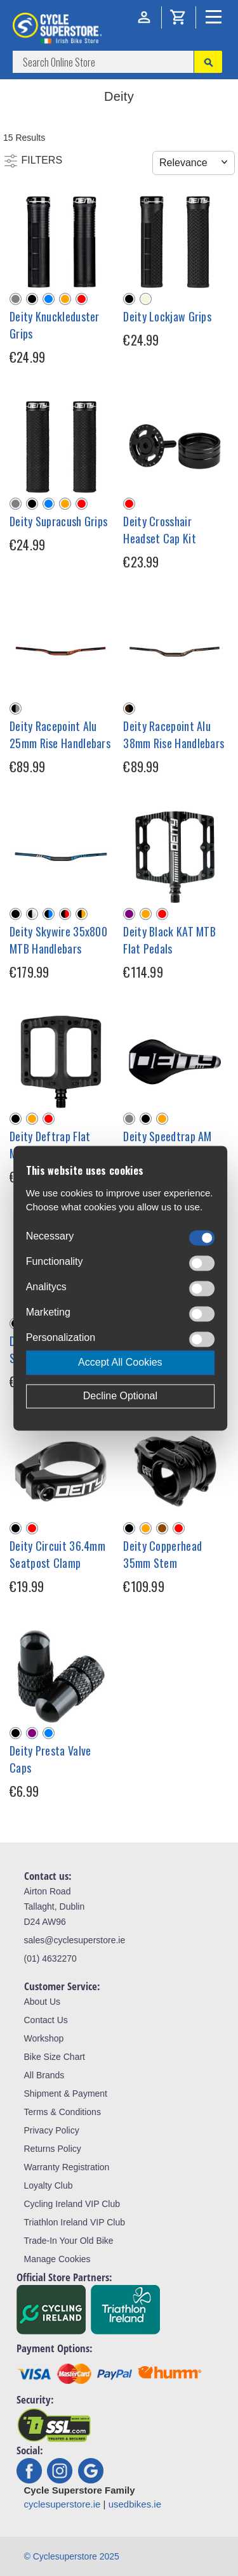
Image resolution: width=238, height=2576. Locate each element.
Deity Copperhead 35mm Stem (162, 1554)
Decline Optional (120, 1395)
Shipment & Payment (66, 2093)
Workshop (44, 2038)
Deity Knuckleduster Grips (55, 325)
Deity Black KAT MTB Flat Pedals (169, 940)
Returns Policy (52, 2149)
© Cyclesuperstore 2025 (71, 2556)
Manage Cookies (57, 2259)
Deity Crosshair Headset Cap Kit (159, 530)
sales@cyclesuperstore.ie (75, 1940)
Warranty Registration (67, 2167)
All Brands (44, 2075)
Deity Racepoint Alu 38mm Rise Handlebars (173, 734)
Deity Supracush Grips (58, 521)
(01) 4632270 (50, 1958)
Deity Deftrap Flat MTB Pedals (50, 1145)
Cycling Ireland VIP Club (72, 2204)
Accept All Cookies (120, 1362)
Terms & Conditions (62, 2112)
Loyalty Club (48, 2185)
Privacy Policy (51, 2130)
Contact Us (46, 2020)
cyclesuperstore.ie (62, 2504)
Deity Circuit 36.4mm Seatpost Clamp (57, 1554)
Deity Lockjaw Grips (167, 316)
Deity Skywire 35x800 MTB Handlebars (58, 940)
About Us (42, 2002)
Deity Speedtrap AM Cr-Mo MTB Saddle (167, 1145)
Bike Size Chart (54, 2057)
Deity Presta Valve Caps (50, 1759)
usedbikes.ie (135, 2504)
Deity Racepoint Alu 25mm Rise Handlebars (60, 734)
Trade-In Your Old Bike (69, 2241)
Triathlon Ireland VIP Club (75, 2222)
